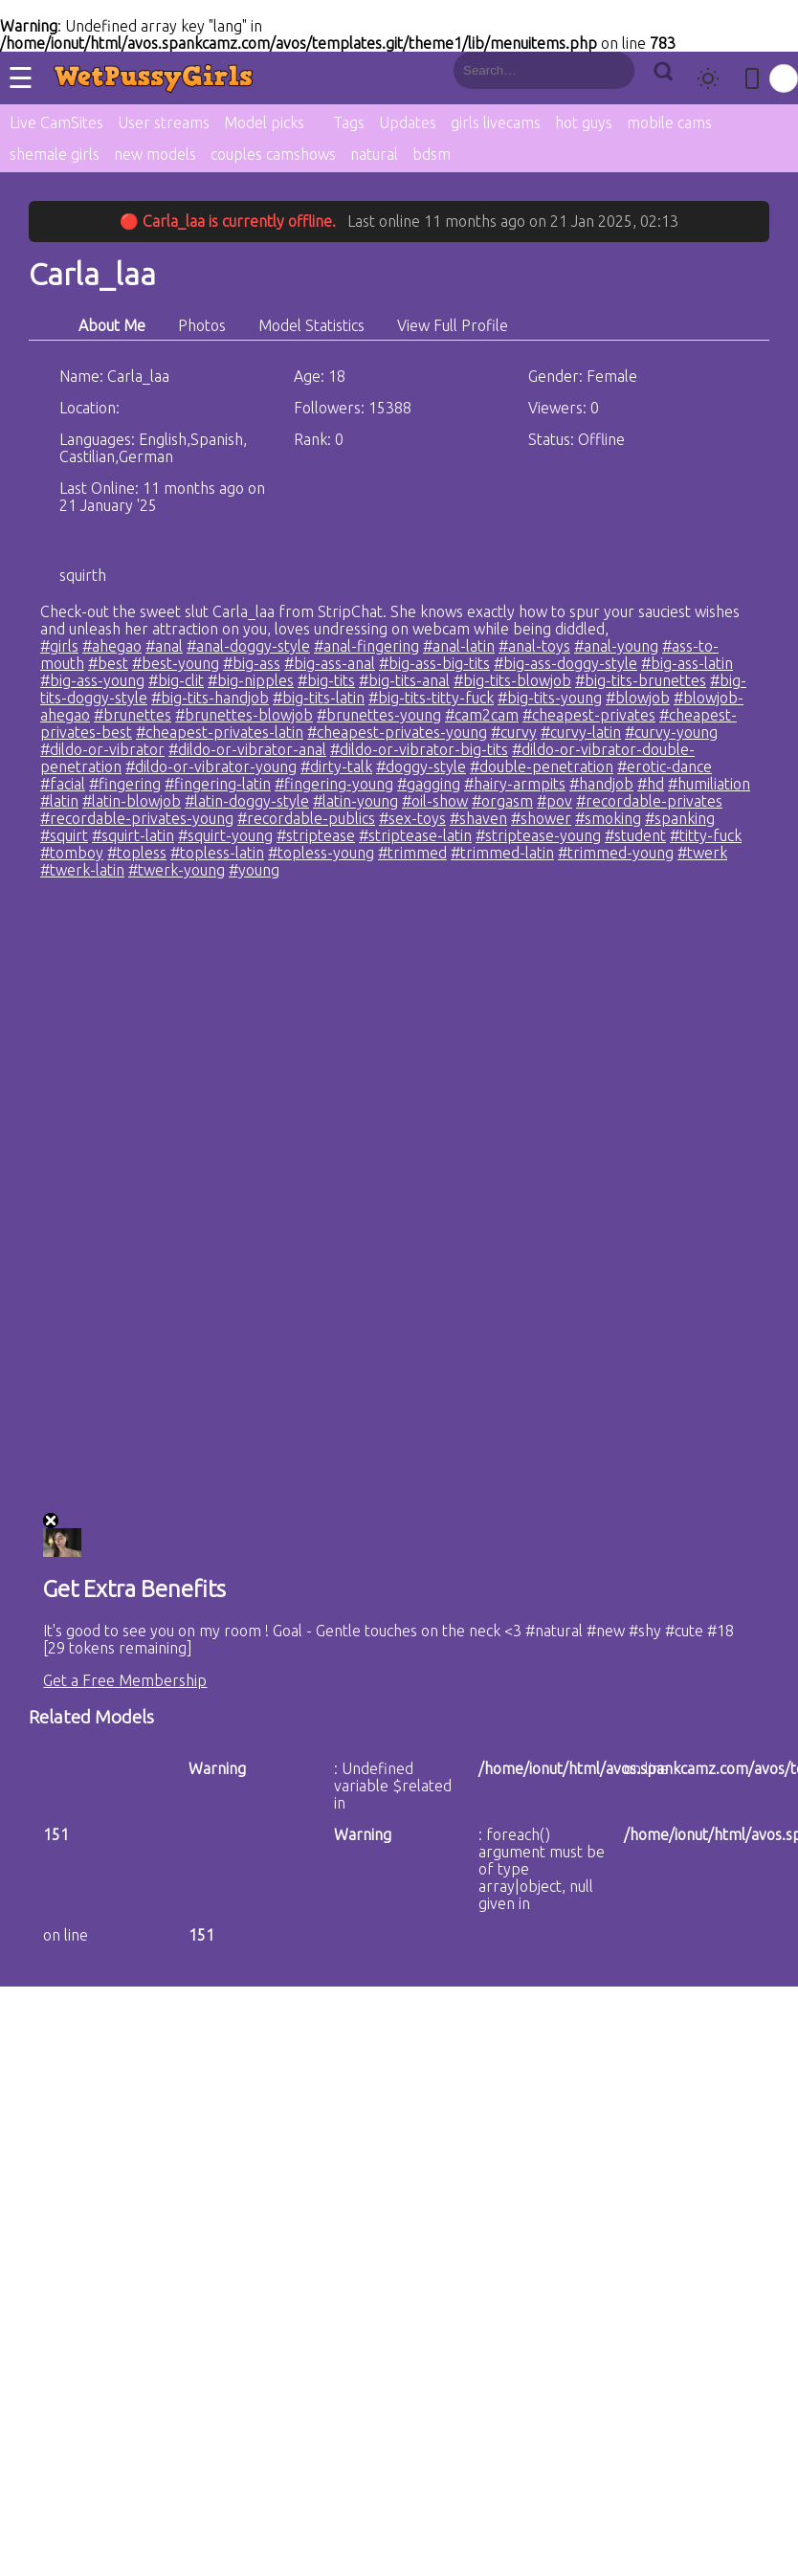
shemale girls (55, 154)
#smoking (608, 818)
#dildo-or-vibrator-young (211, 766)
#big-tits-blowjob (512, 680)
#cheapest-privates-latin (219, 732)
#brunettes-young (379, 714)
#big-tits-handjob (210, 697)
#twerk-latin (82, 869)
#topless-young (321, 852)
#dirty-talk (336, 766)
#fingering (125, 783)
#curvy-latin (581, 732)
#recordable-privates (649, 801)
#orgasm (502, 801)
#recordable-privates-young (136, 818)
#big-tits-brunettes (640, 680)
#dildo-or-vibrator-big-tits (419, 749)
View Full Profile (452, 325)
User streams (164, 122)
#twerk (702, 852)
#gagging (428, 783)
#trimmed (412, 852)
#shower (541, 818)
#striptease (316, 835)
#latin (59, 801)
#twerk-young (176, 869)
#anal (164, 646)
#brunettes (132, 714)
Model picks (264, 122)
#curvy (514, 732)
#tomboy (71, 852)
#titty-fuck (706, 835)
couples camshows (273, 154)
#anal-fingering (366, 646)
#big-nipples (251, 680)
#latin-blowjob (131, 801)
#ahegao (112, 646)
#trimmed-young (616, 852)
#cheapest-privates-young (397, 732)
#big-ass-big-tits (434, 663)
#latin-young (355, 801)
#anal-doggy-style (248, 646)
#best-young (175, 663)
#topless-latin (217, 852)
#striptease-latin (415, 835)
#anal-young (616, 646)
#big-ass (251, 663)
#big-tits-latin (319, 697)
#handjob (601, 783)
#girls (59, 646)
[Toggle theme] (708, 78)
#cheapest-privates (588, 714)
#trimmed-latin (502, 852)
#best (108, 663)
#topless (136, 852)
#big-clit (176, 680)
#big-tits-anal (404, 680)
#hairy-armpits (514, 783)
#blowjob (638, 697)
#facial (62, 783)
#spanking (680, 818)
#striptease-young (538, 835)
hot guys (583, 122)
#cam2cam (482, 714)
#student (635, 835)
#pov (554, 801)
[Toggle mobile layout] (752, 78)
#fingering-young (334, 783)
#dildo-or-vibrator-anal (247, 749)
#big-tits (326, 680)
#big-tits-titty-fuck (431, 697)
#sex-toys (412, 818)
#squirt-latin (133, 835)
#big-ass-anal (329, 663)
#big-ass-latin (687, 663)
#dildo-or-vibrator (102, 749)
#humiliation (709, 783)
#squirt (64, 835)
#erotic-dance (664, 766)
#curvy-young (671, 732)
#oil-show (435, 801)
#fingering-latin (218, 783)
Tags (349, 122)
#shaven (478, 818)
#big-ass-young (92, 680)
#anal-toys (534, 646)
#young (254, 869)
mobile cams (669, 122)
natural (374, 154)
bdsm (431, 154)
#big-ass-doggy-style (565, 663)
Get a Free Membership (125, 1680)
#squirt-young (225, 835)
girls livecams (496, 122)
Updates (407, 122)
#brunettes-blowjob (244, 714)
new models (155, 154)
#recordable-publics (306, 818)
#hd (650, 783)
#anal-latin (459, 646)
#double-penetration (541, 766)
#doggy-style (421, 766)
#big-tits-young (550, 697)
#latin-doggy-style (247, 801)
